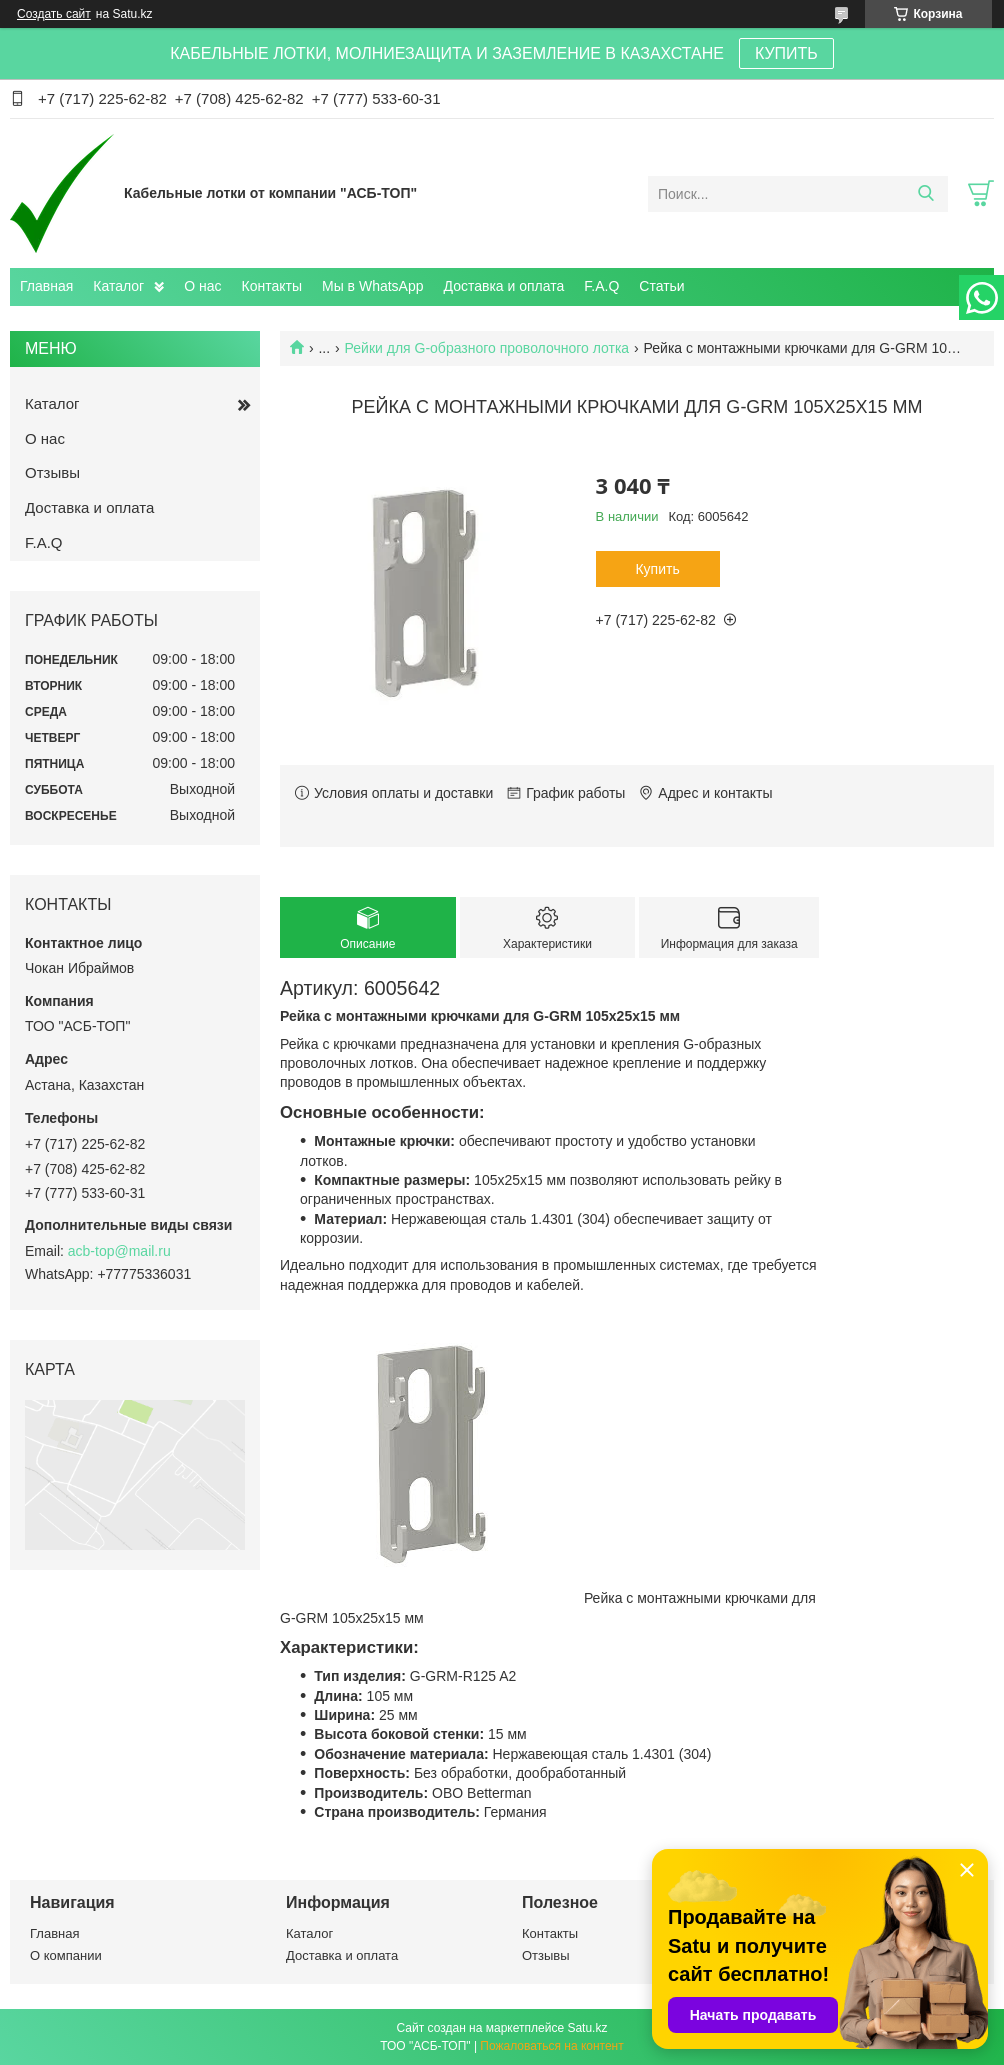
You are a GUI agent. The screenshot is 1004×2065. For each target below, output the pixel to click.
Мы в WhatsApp (373, 286)
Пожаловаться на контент (551, 2046)
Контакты (272, 286)
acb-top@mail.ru (119, 1251)
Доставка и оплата (504, 286)
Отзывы (52, 472)
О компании (66, 1955)
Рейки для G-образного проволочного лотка (487, 348)
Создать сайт (54, 14)
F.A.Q (601, 286)
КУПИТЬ (786, 53)
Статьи (661, 286)
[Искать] (925, 194)
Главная (46, 286)
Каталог (118, 286)
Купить (657, 569)
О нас (202, 286)
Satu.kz (587, 2028)
